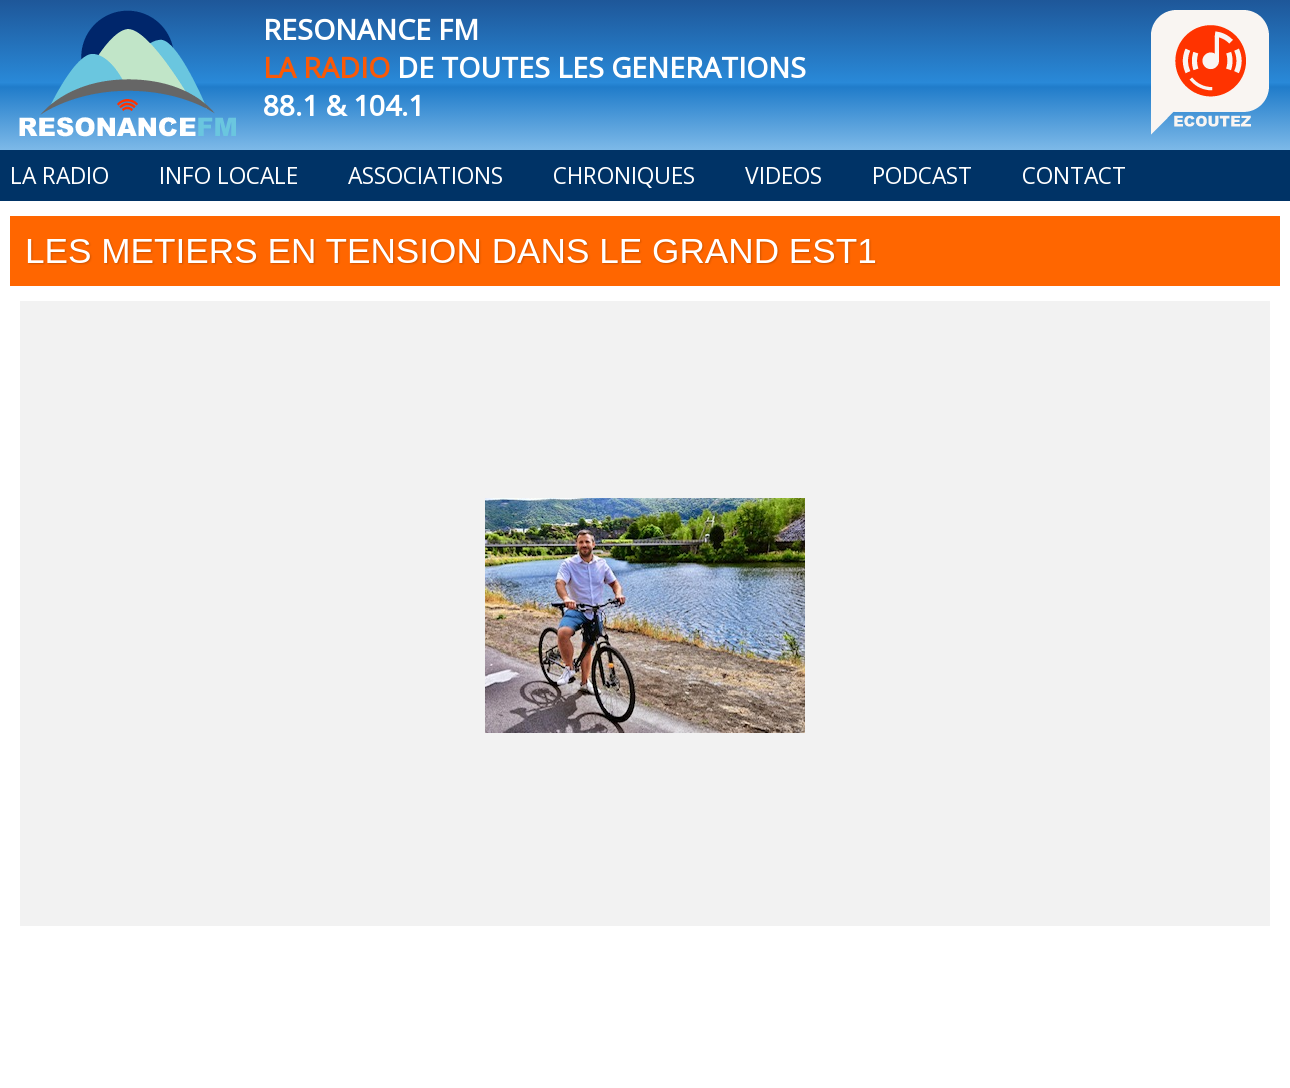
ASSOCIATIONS (425, 175)
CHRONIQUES (624, 175)
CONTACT (1074, 175)
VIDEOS (783, 175)
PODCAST (922, 175)
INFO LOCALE (228, 175)
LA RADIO (59, 175)
